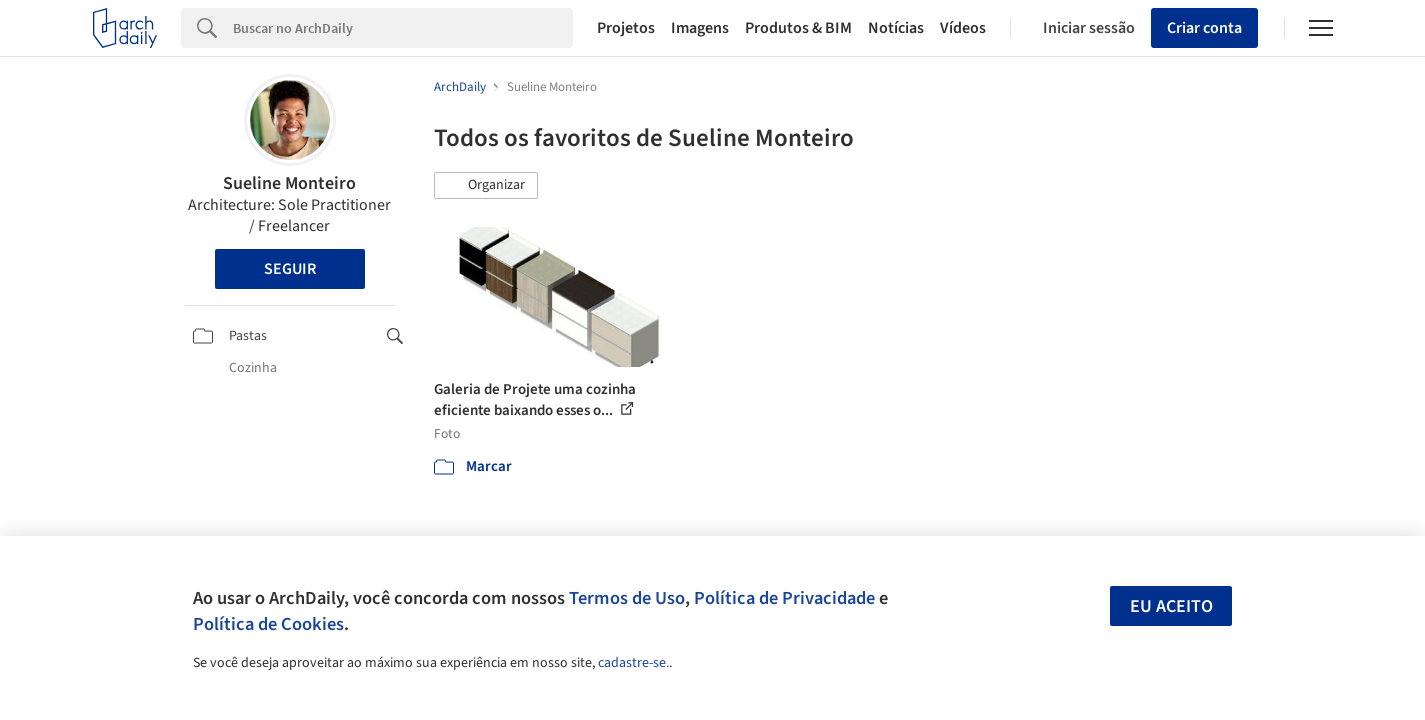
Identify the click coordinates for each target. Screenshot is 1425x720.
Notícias (896, 28)
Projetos (626, 28)
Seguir (290, 269)
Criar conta (1204, 28)
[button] (486, 186)
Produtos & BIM (798, 28)
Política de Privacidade (784, 598)
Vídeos (963, 28)
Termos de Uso (627, 598)
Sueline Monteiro (289, 183)
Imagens (700, 28)
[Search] (403, 28)
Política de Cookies (268, 624)
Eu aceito (1171, 606)
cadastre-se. (633, 663)
